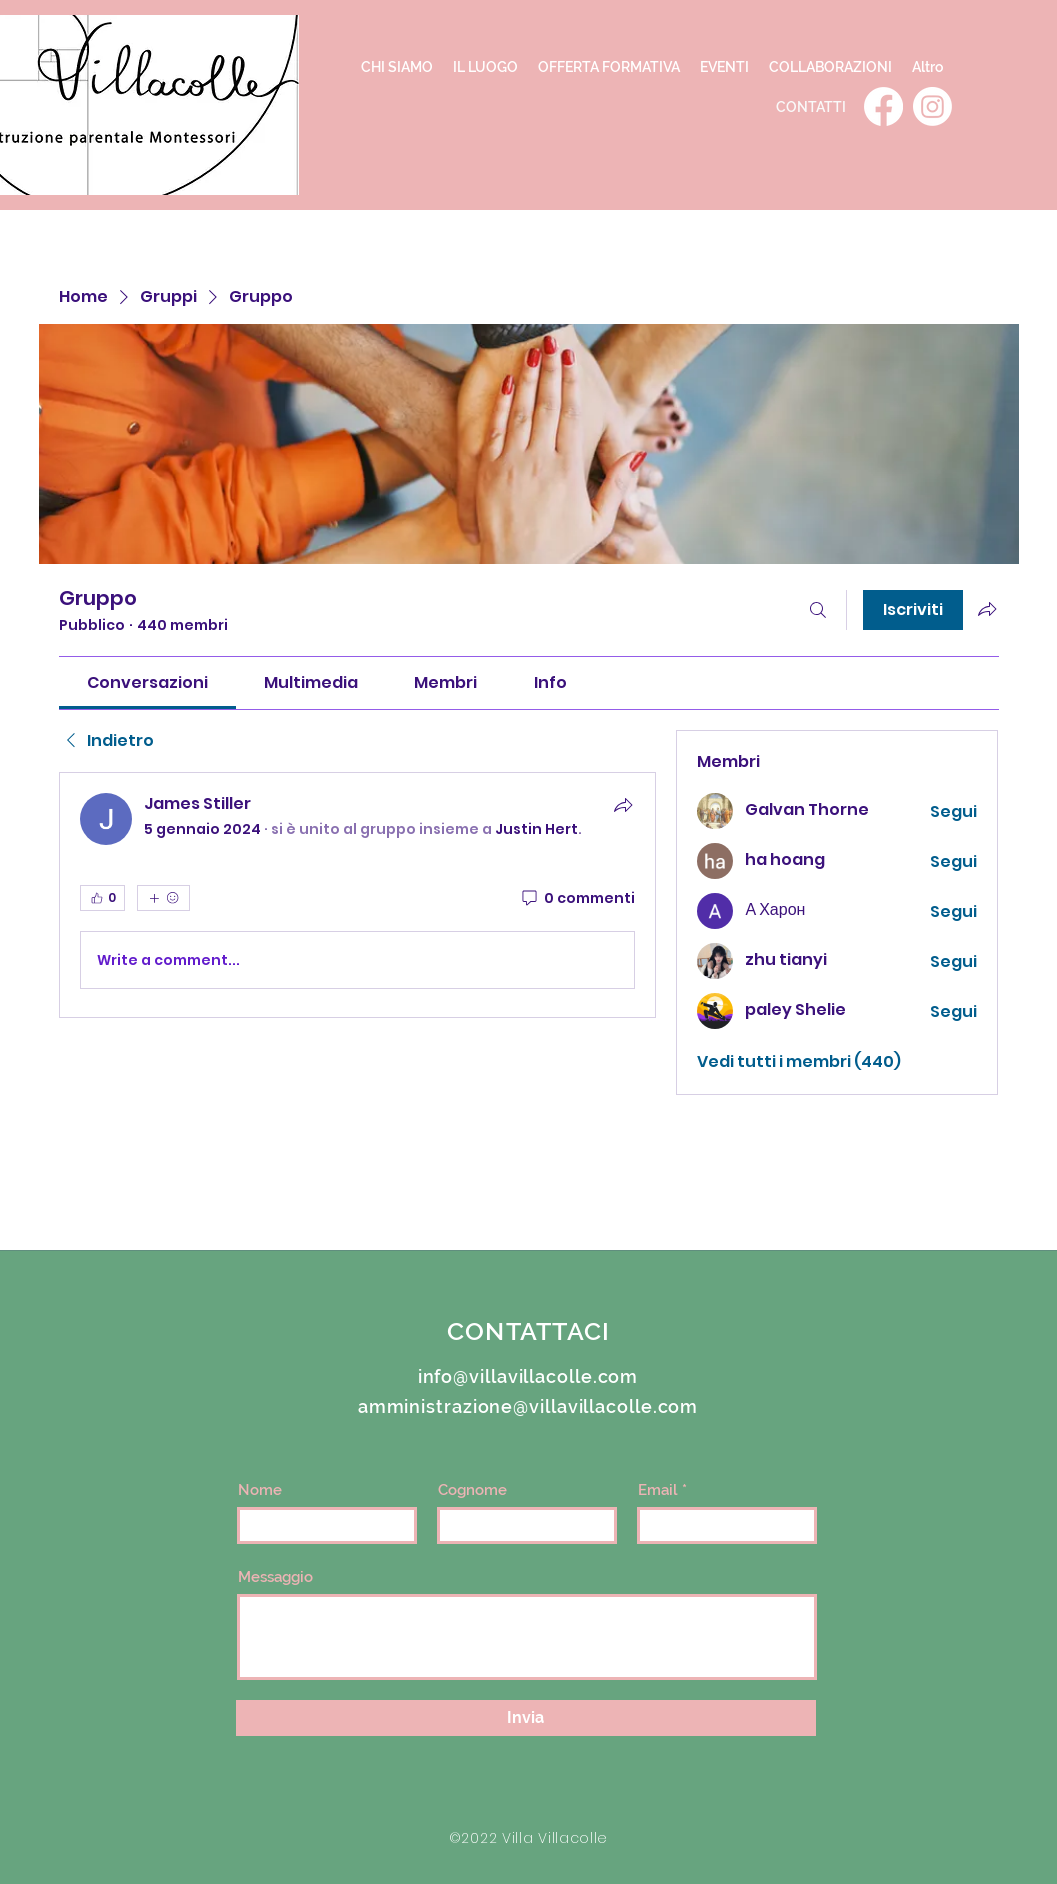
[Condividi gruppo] (987, 609)
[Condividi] (623, 805)
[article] (358, 895)
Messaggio (275, 1577)
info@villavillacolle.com (528, 1376)
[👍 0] (102, 898)
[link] (147, 682)
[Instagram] (932, 106)
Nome (260, 1490)
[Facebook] (883, 106)
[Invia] (526, 1718)
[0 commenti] (577, 899)
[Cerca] (818, 610)
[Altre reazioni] (163, 898)
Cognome (472, 1490)
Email (658, 1490)
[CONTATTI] (811, 106)
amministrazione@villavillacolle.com (528, 1406)
